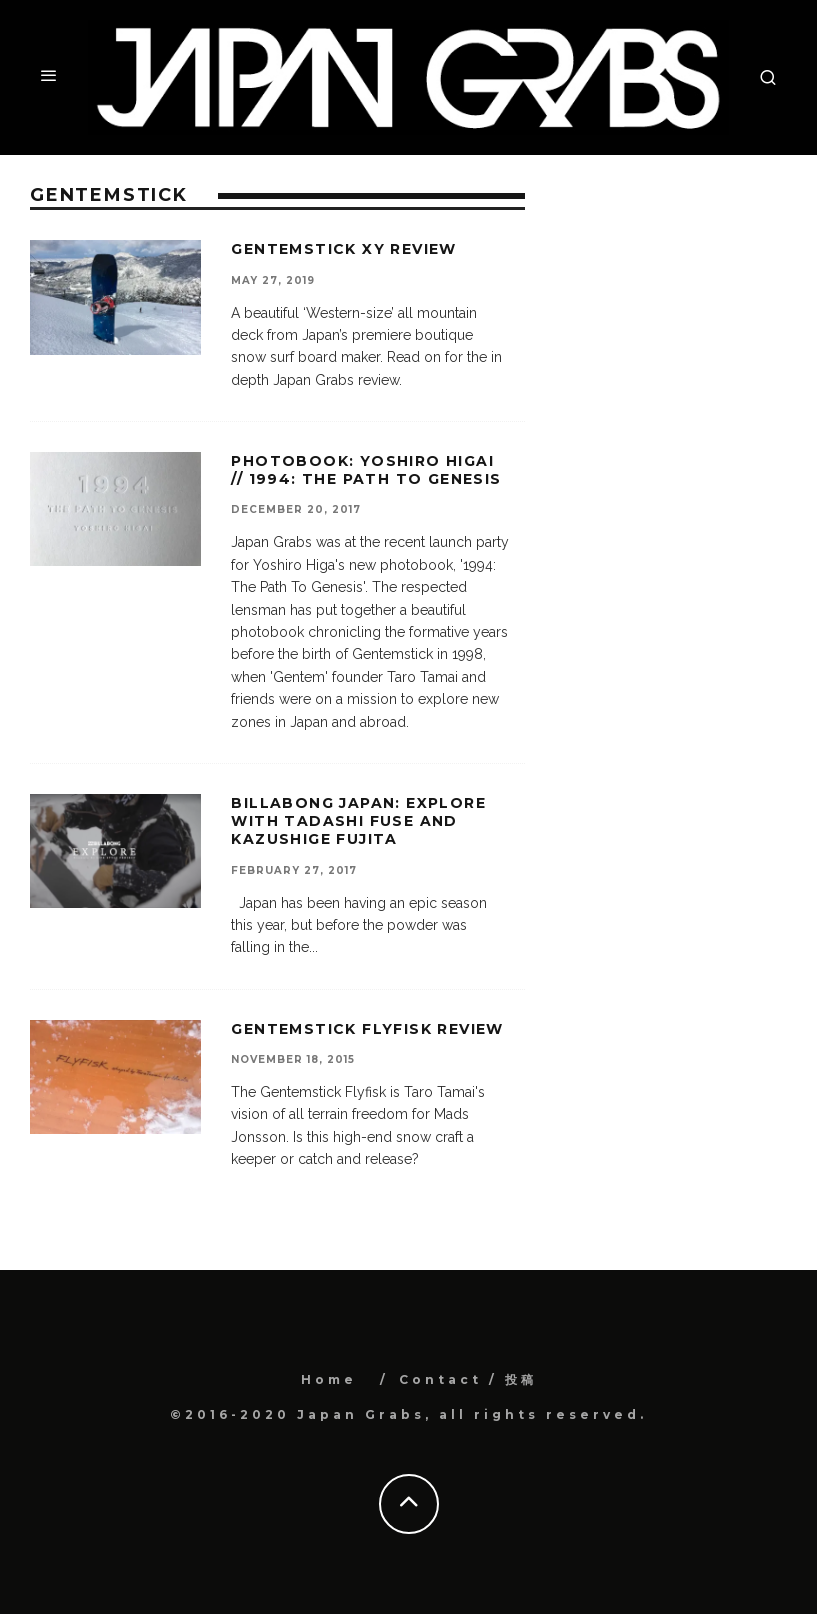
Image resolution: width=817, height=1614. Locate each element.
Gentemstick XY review (343, 249)
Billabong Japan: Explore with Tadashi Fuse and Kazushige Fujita (358, 821)
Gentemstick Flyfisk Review (367, 1029)
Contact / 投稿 (468, 1379)
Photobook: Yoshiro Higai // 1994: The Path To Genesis (366, 470)
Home (329, 1379)
